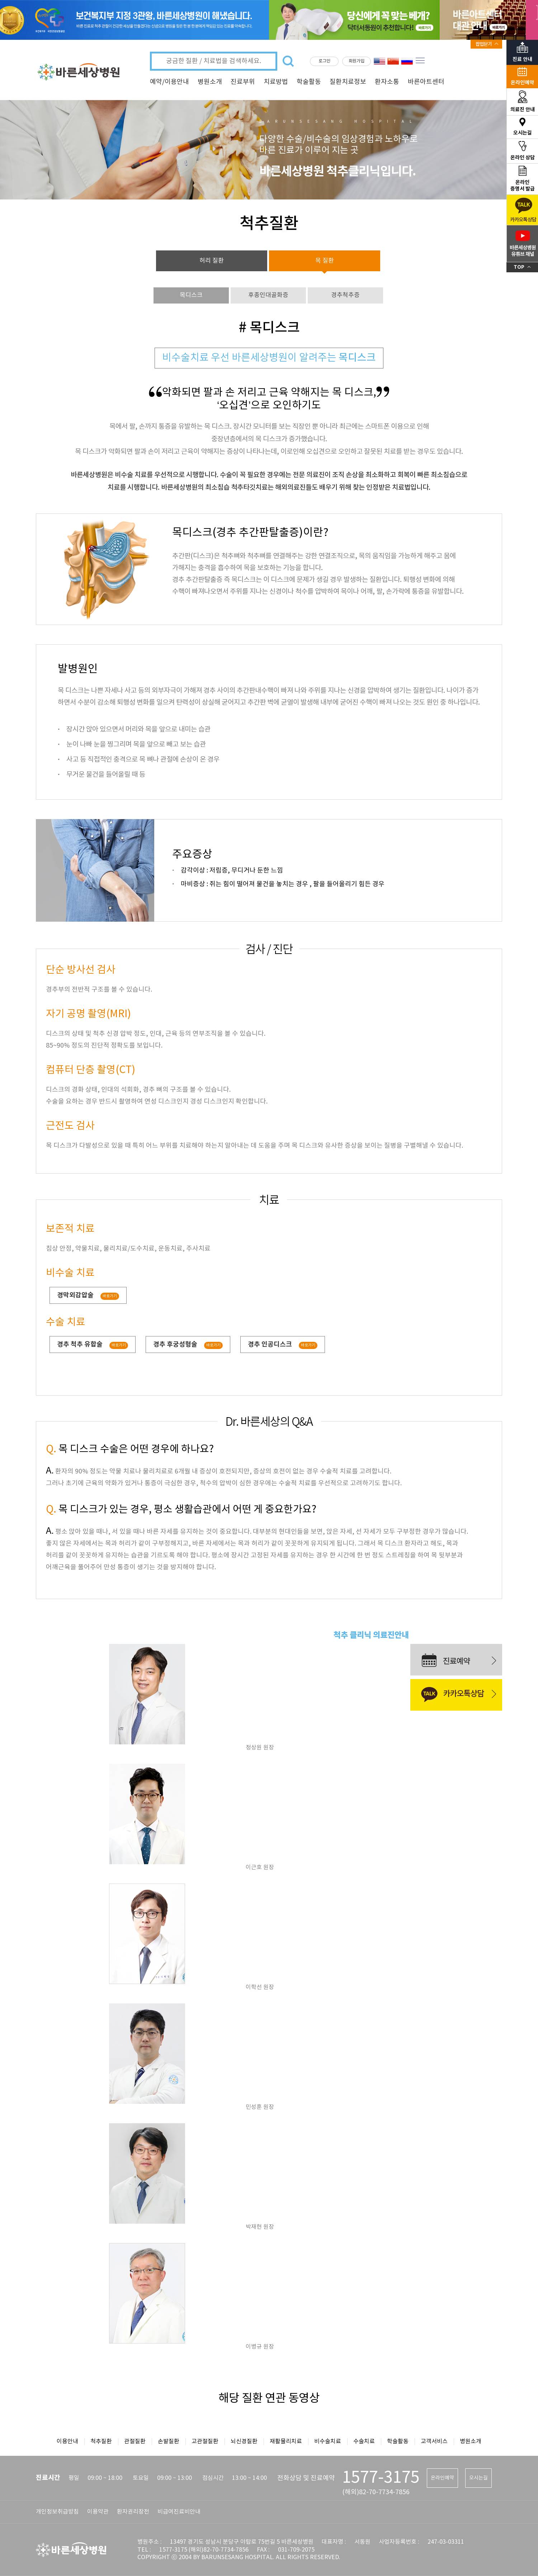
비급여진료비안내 (178, 2512)
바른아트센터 (426, 82)
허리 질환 (211, 260)
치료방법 (276, 82)
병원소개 (210, 82)
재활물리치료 (286, 2441)
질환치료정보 (348, 82)
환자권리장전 (133, 2512)
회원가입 (356, 61)
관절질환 (135, 2441)
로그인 (324, 61)
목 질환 (324, 260)
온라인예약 (442, 2478)
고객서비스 (434, 2441)
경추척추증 (345, 295)
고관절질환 (205, 2441)
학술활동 (309, 82)
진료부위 (243, 82)
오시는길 (478, 2478)
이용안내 (67, 2441)
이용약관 (98, 2512)
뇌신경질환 (244, 2441)
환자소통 (387, 82)
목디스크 (191, 295)
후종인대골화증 (268, 295)
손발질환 (168, 2441)
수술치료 (364, 2441)
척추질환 (101, 2441)
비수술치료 (327, 2441)
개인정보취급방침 (57, 2512)
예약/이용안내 (169, 82)
